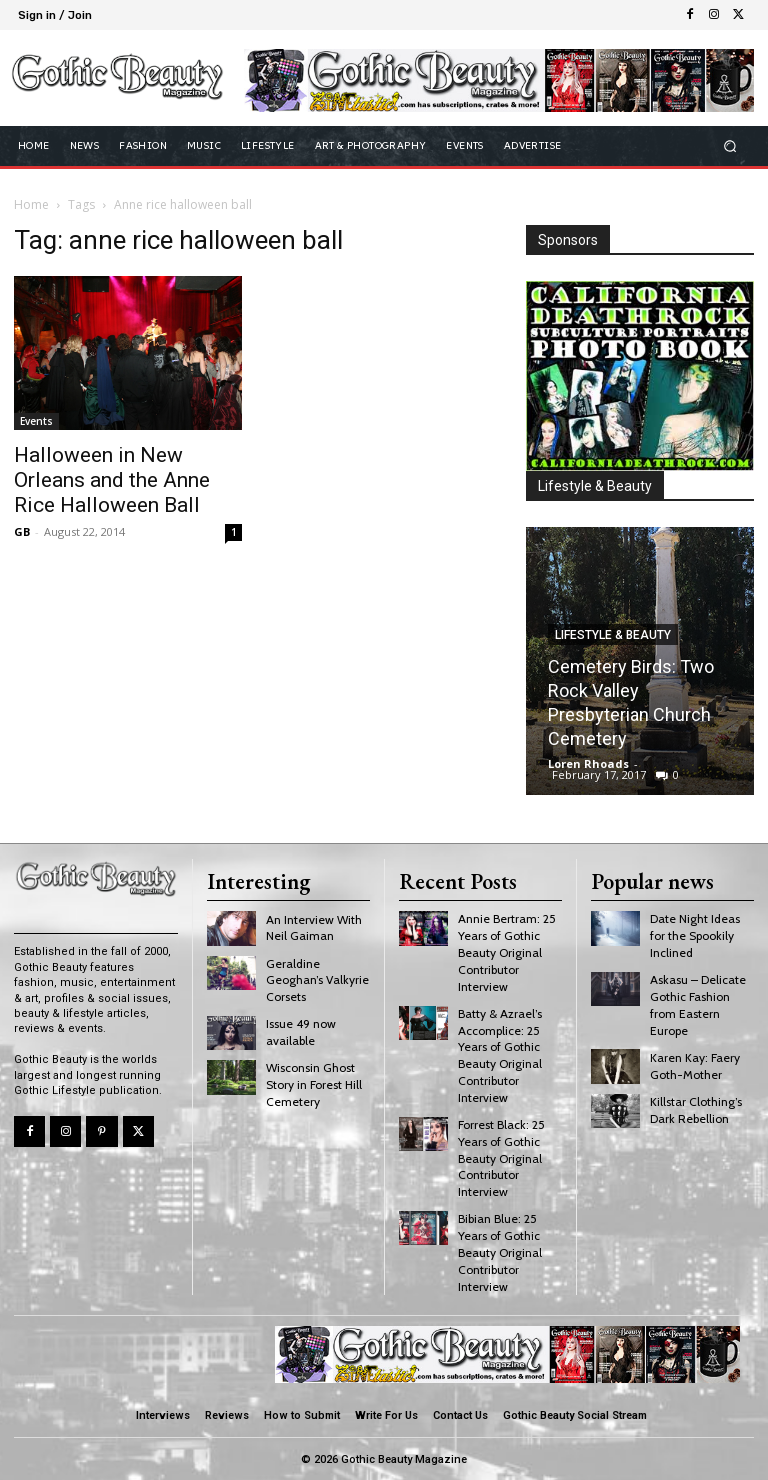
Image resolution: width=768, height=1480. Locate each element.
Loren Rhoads (588, 763)
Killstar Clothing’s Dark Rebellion (696, 1109)
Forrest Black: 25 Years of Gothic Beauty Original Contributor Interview (501, 1157)
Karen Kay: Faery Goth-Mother (695, 1065)
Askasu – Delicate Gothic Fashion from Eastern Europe (698, 1004)
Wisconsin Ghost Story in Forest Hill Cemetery (314, 1084)
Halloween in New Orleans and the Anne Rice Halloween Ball (112, 480)
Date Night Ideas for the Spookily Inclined (695, 935)
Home (31, 204)
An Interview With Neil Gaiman (314, 928)
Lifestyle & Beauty (613, 635)
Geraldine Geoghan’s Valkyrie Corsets (317, 980)
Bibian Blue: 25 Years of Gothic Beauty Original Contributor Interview (500, 1251)
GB (22, 531)
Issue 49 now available (301, 1032)
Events (36, 421)
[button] (730, 145)
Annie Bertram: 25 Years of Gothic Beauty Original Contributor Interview (507, 952)
